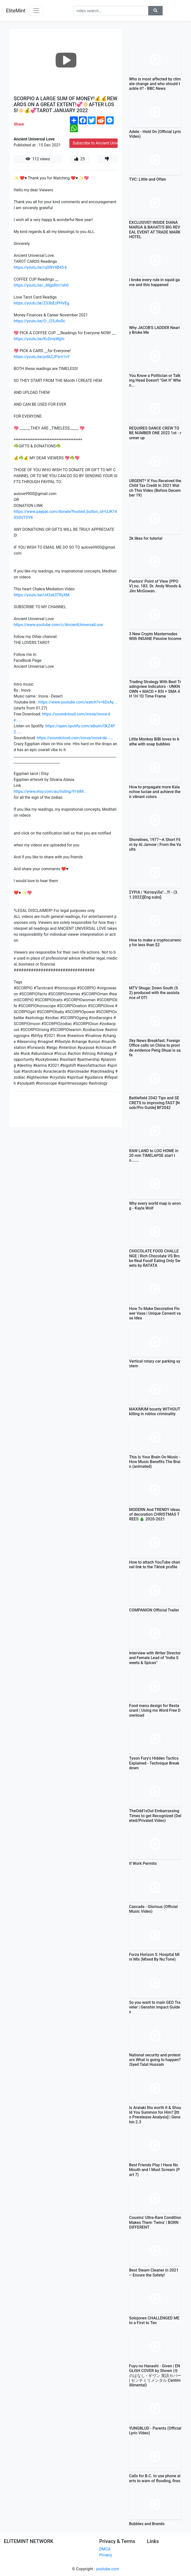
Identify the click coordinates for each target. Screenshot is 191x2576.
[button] (155, 10)
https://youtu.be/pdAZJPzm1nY (42, 356)
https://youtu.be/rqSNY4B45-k (40, 267)
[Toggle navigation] (36, 11)
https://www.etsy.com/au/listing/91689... (50, 791)
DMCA (104, 2549)
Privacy (105, 2555)
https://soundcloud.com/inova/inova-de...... (75, 738)
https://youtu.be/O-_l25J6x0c (39, 321)
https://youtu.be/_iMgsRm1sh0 (41, 285)
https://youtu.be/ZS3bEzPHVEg (41, 303)
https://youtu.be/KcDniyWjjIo (39, 338)
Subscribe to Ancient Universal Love (95, 143)
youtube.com (107, 2569)
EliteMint (15, 11)
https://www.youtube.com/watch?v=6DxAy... (77, 702)
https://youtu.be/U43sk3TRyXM (41, 595)
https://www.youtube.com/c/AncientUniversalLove (58, 624)
